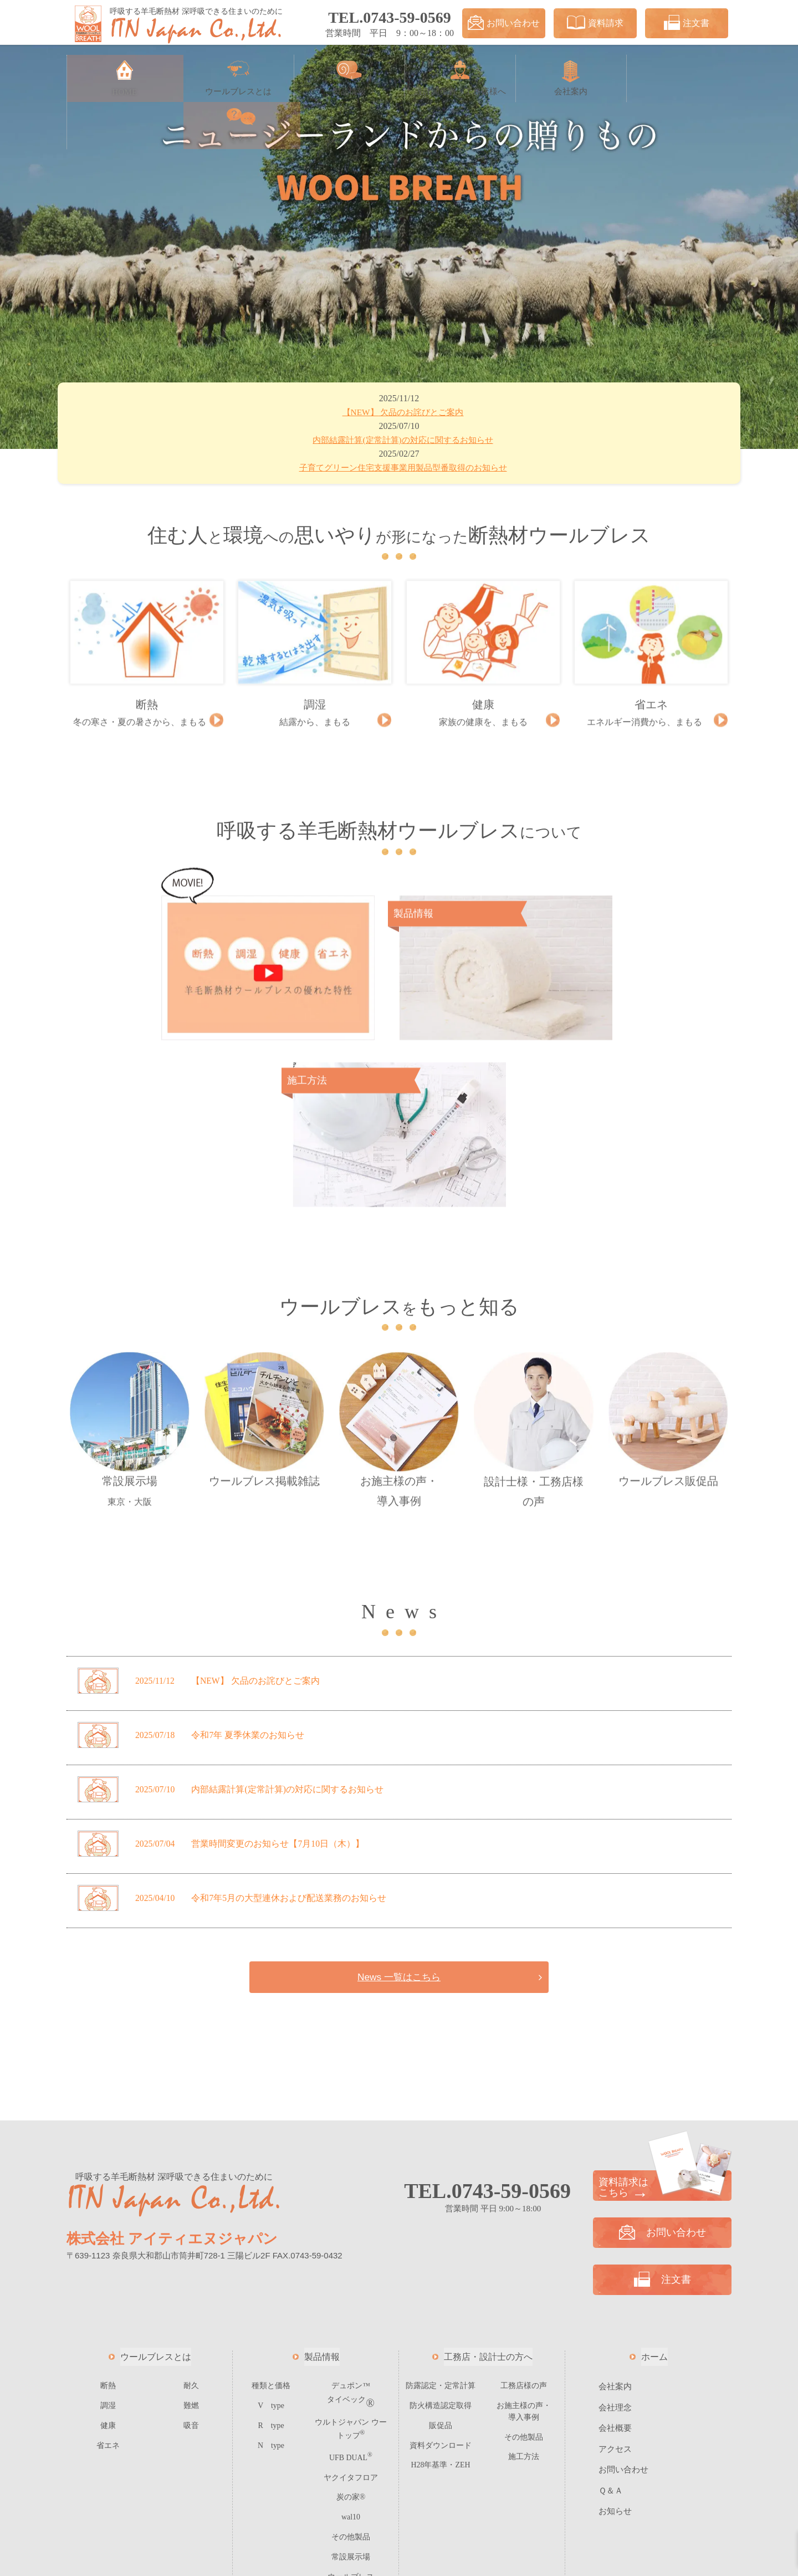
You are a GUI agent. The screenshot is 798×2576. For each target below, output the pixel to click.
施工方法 (523, 2275)
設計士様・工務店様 (534, 1262)
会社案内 (615, 2208)
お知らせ (615, 2332)
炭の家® (351, 2315)
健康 (108, 2245)
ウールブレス (669, 1252)
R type (271, 2245)
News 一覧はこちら (399, 1798)
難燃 (191, 2226)
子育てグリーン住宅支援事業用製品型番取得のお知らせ (404, 469)
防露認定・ (440, 2207)
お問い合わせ (504, 23)
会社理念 (615, 2229)
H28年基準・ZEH (440, 2283)
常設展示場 (128, 1260)
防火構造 (440, 2226)
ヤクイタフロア (351, 2296)
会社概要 (615, 2249)
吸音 (191, 2245)
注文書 (686, 23)
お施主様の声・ (399, 1262)
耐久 (191, 2207)
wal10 (351, 2334)
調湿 (108, 2226)
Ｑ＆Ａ (610, 2312)
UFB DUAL (351, 2277)
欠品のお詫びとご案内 (404, 412)
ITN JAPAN (412, 2559)
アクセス (615, 2270)
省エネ (108, 2265)
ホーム (654, 2178)
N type (271, 2265)
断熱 (108, 2207)
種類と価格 (271, 2207)
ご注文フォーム (351, 2410)
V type (271, 2226)
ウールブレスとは (155, 2178)
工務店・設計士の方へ (488, 2178)
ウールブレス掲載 (264, 1252)
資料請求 (595, 23)
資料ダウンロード (440, 2265)
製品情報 (322, 2178)
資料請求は (662, 2009)
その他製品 (351, 2353)
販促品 (441, 2245)
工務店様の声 (523, 2207)
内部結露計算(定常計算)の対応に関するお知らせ (405, 441)
